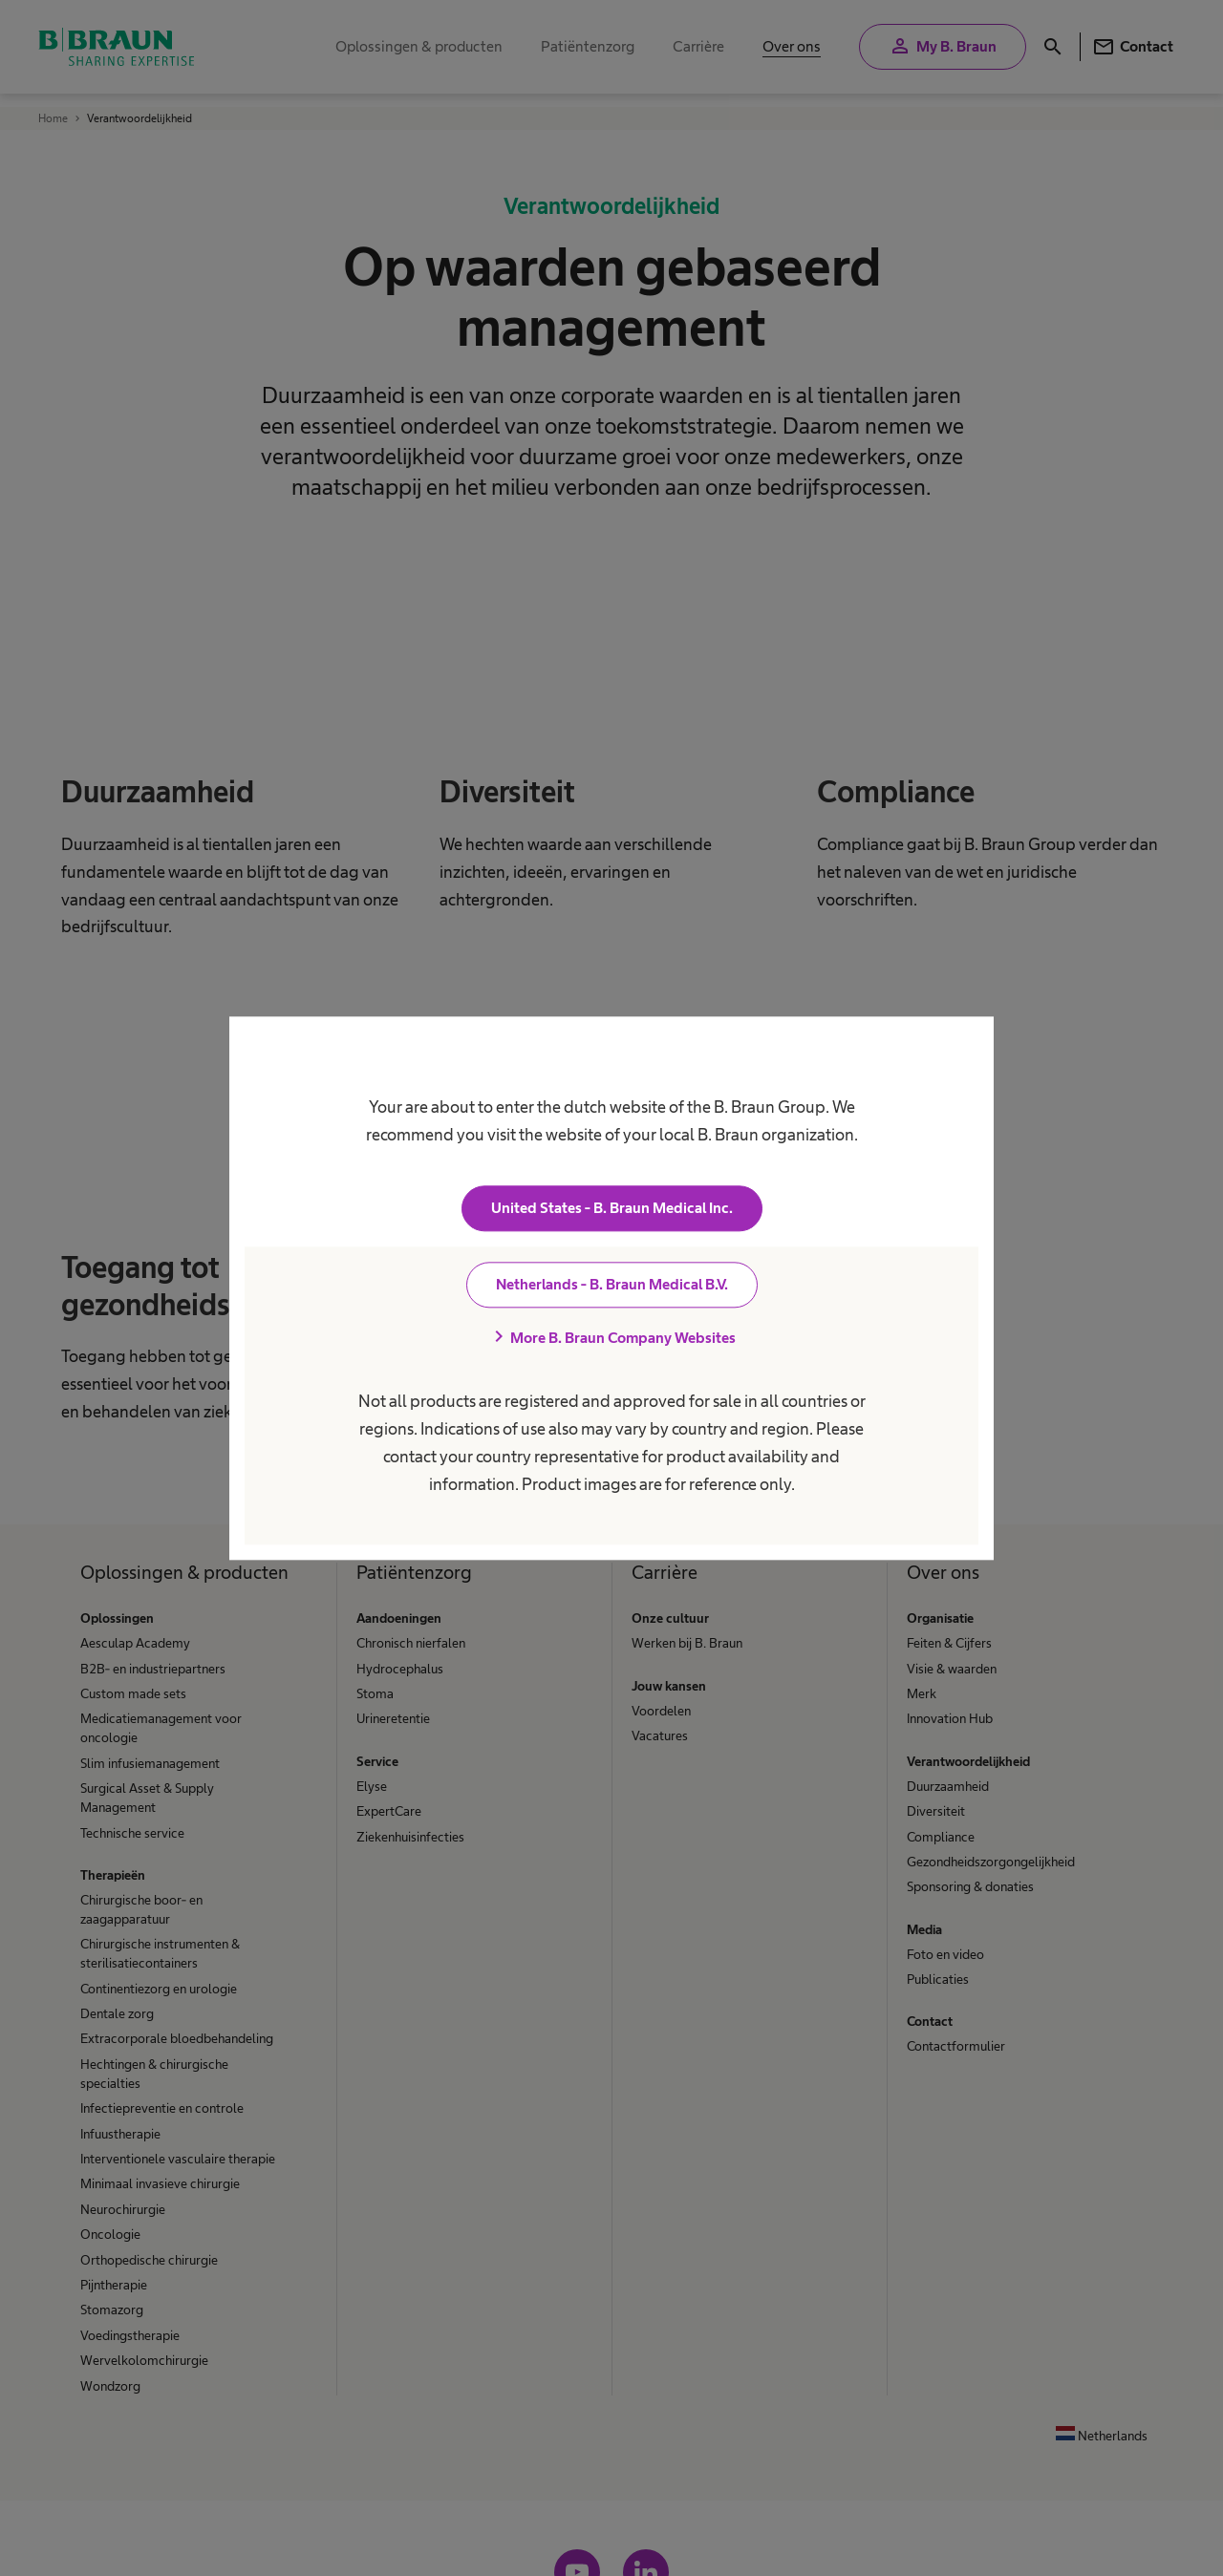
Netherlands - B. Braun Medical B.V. (612, 1284)
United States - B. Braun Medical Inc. (612, 1208)
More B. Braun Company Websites (611, 1337)
